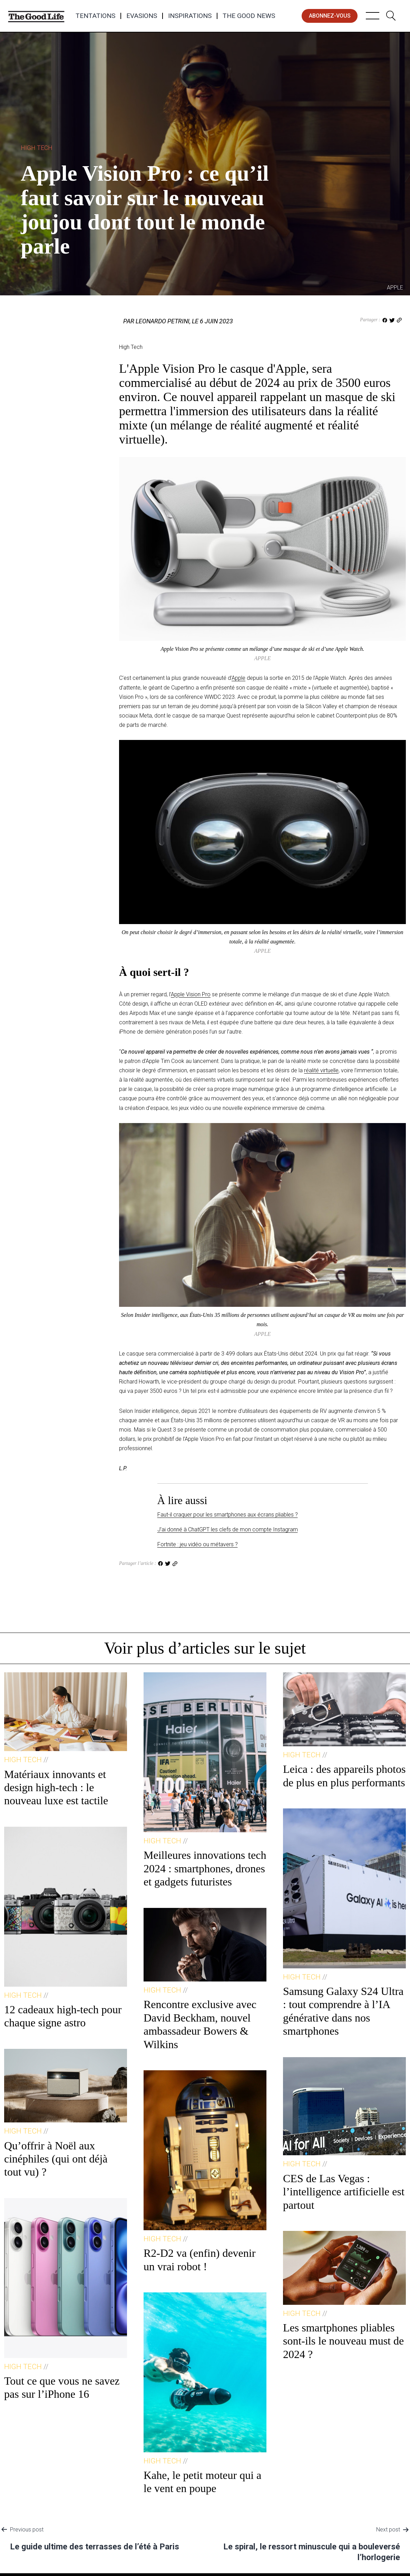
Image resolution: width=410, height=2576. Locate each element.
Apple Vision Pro (191, 994)
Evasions (141, 16)
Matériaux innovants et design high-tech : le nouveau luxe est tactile (56, 1787)
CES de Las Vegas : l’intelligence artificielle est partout (343, 2191)
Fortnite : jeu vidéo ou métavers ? (197, 1544)
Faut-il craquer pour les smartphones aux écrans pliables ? (227, 1514)
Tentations (95, 16)
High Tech (36, 147)
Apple (238, 678)
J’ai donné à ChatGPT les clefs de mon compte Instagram (227, 1529)
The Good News (249, 16)
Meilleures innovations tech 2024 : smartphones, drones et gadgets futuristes (205, 1868)
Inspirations (190, 16)
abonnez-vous (330, 15)
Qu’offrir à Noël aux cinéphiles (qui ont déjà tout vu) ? (55, 2158)
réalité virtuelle (321, 1070)
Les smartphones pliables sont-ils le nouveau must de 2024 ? (343, 2340)
